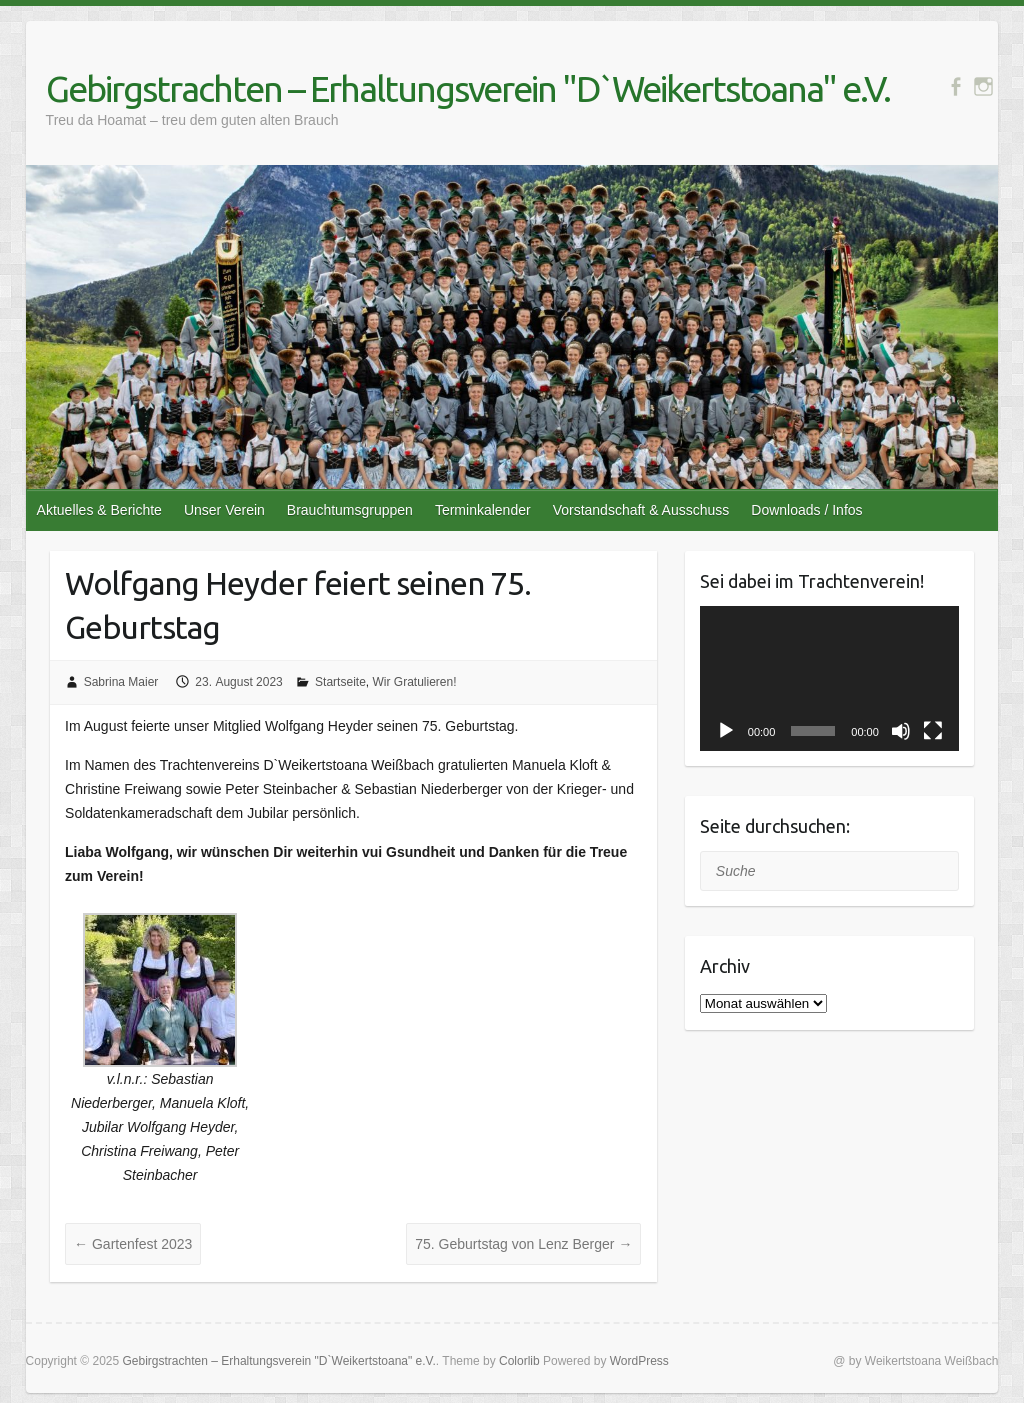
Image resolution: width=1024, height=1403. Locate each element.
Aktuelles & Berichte (99, 510)
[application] (829, 679)
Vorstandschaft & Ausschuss (641, 510)
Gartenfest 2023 (133, 1244)
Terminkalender (483, 510)
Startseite (340, 682)
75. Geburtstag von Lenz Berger (523, 1244)
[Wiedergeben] (726, 731)
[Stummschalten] (901, 731)
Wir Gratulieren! (414, 682)
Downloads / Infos (806, 510)
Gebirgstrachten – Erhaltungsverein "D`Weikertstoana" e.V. (468, 88)
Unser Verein (224, 510)
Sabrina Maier (121, 682)
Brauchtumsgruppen (350, 510)
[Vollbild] (933, 731)
